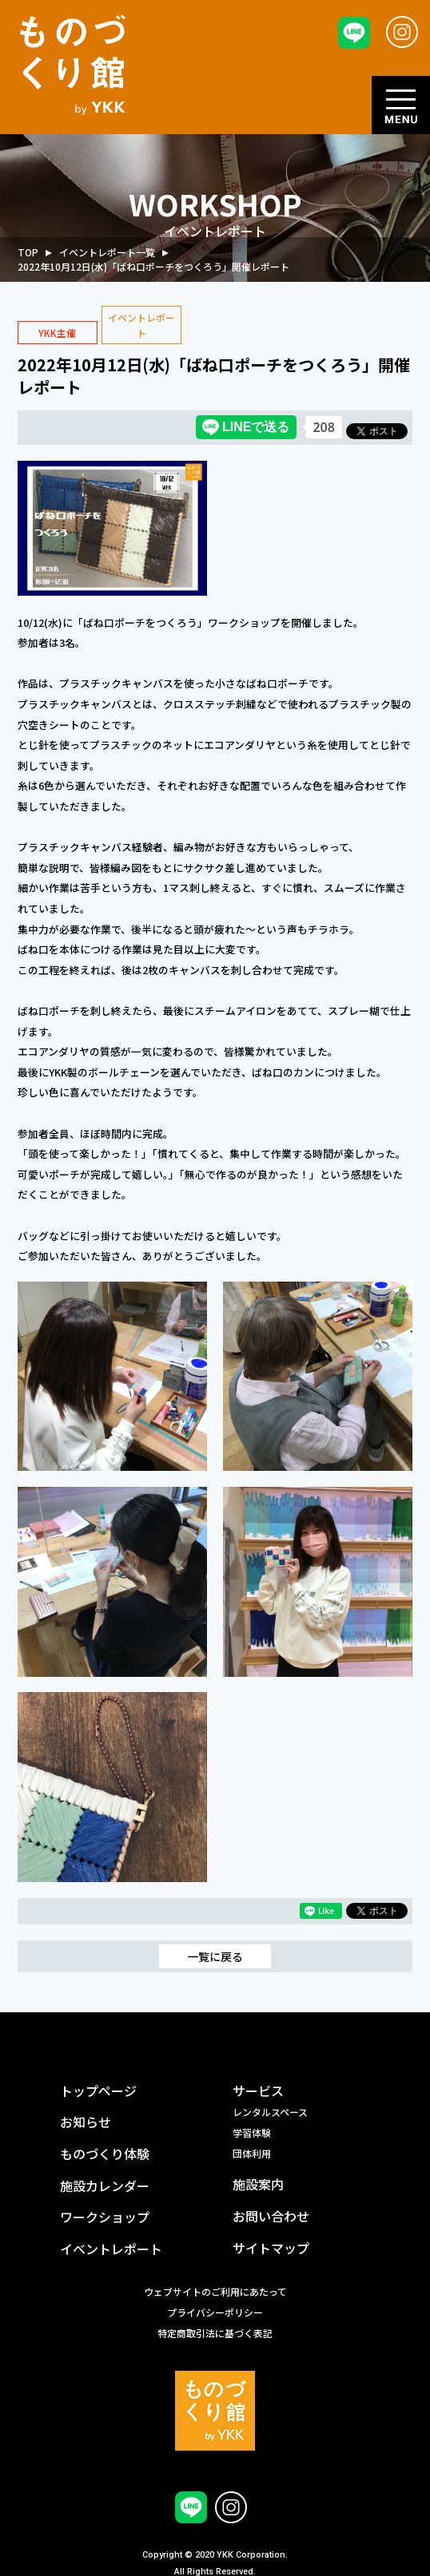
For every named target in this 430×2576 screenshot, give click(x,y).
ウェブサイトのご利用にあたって (215, 2291)
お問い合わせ (271, 2215)
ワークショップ (104, 2216)
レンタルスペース (270, 2111)
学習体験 (252, 2132)
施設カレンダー (104, 2185)
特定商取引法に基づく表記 (215, 2333)
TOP (28, 252)
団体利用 (252, 2153)
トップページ (98, 2090)
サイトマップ (271, 2247)
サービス (258, 2090)
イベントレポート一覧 (107, 252)
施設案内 (258, 2184)
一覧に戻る (215, 1956)
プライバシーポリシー (215, 2312)
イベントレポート (111, 2248)
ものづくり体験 (104, 2153)
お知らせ (85, 2121)
